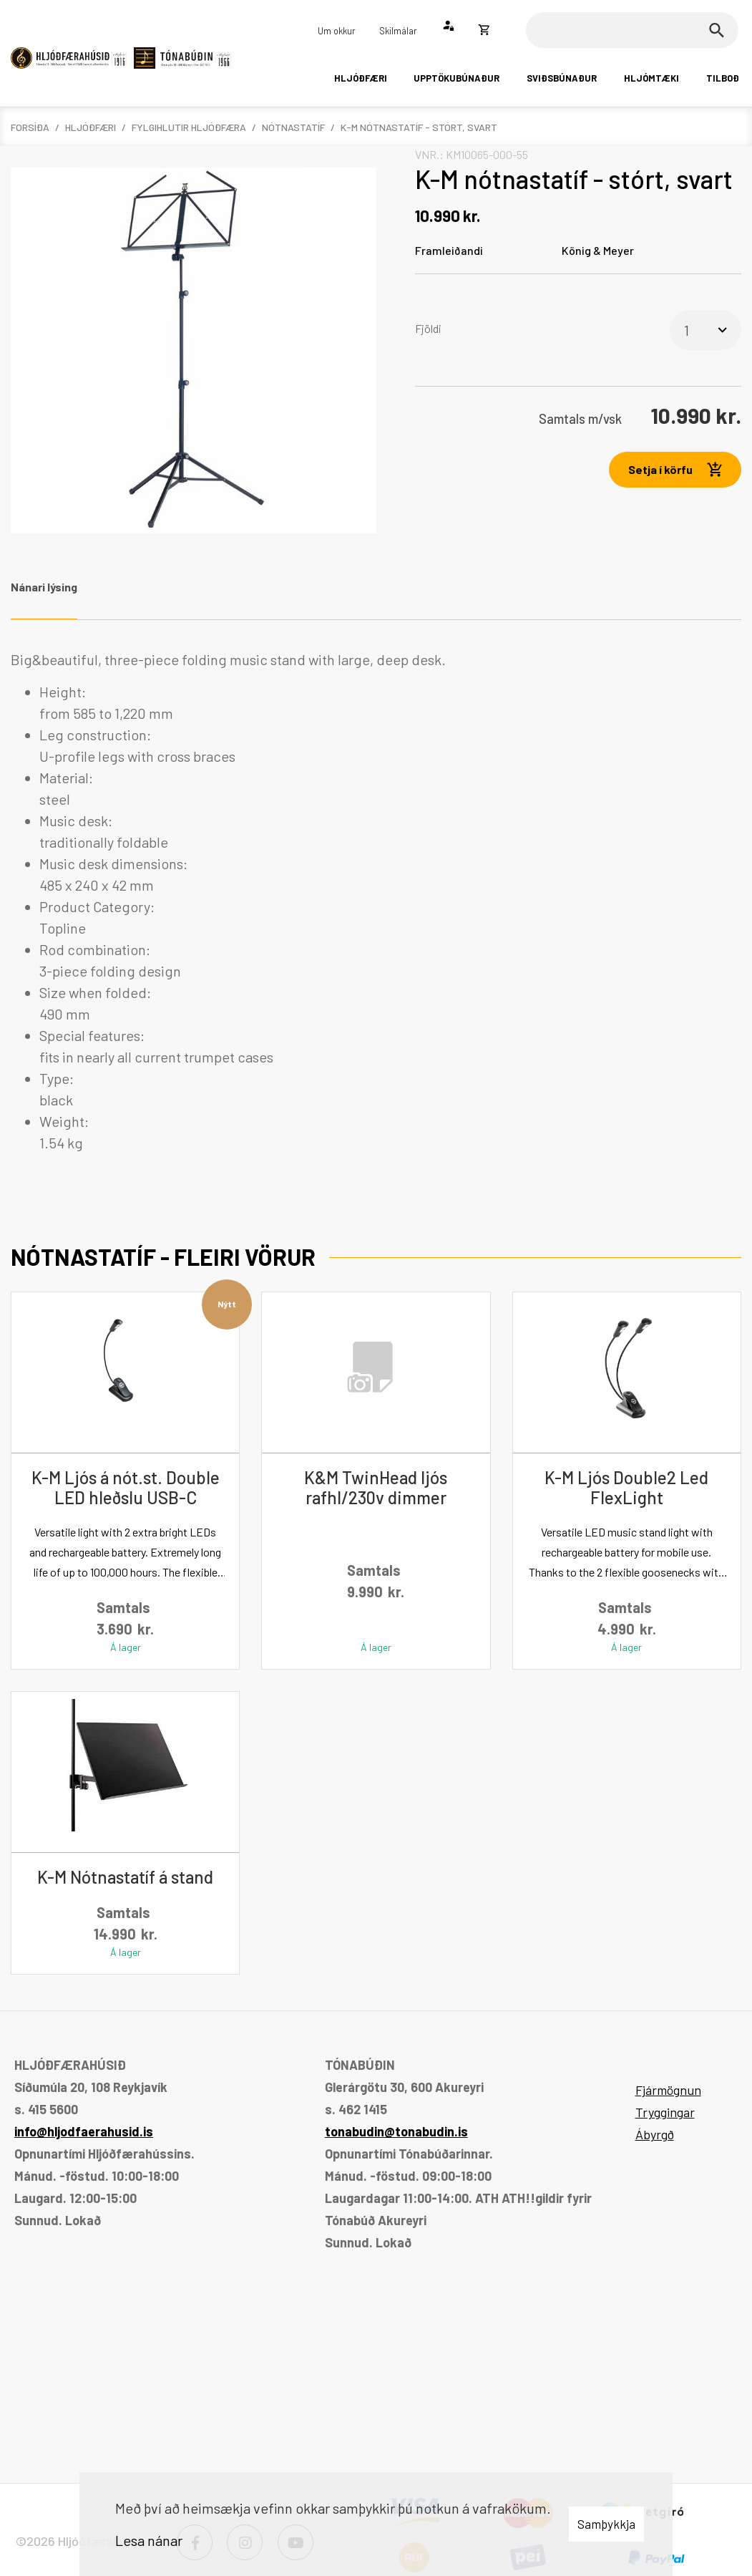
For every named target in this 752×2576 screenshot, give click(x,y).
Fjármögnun (668, 2090)
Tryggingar (665, 2112)
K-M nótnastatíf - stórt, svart (419, 127)
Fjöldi (428, 328)
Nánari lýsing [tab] (44, 587)
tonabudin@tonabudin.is (396, 2131)
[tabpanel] (376, 901)
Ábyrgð (654, 2134)
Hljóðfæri (90, 127)
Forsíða (30, 127)
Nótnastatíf (293, 127)
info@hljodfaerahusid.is (83, 2131)
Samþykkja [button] (606, 2524)
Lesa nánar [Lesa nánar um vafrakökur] (148, 2540)
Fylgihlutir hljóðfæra (189, 127)
